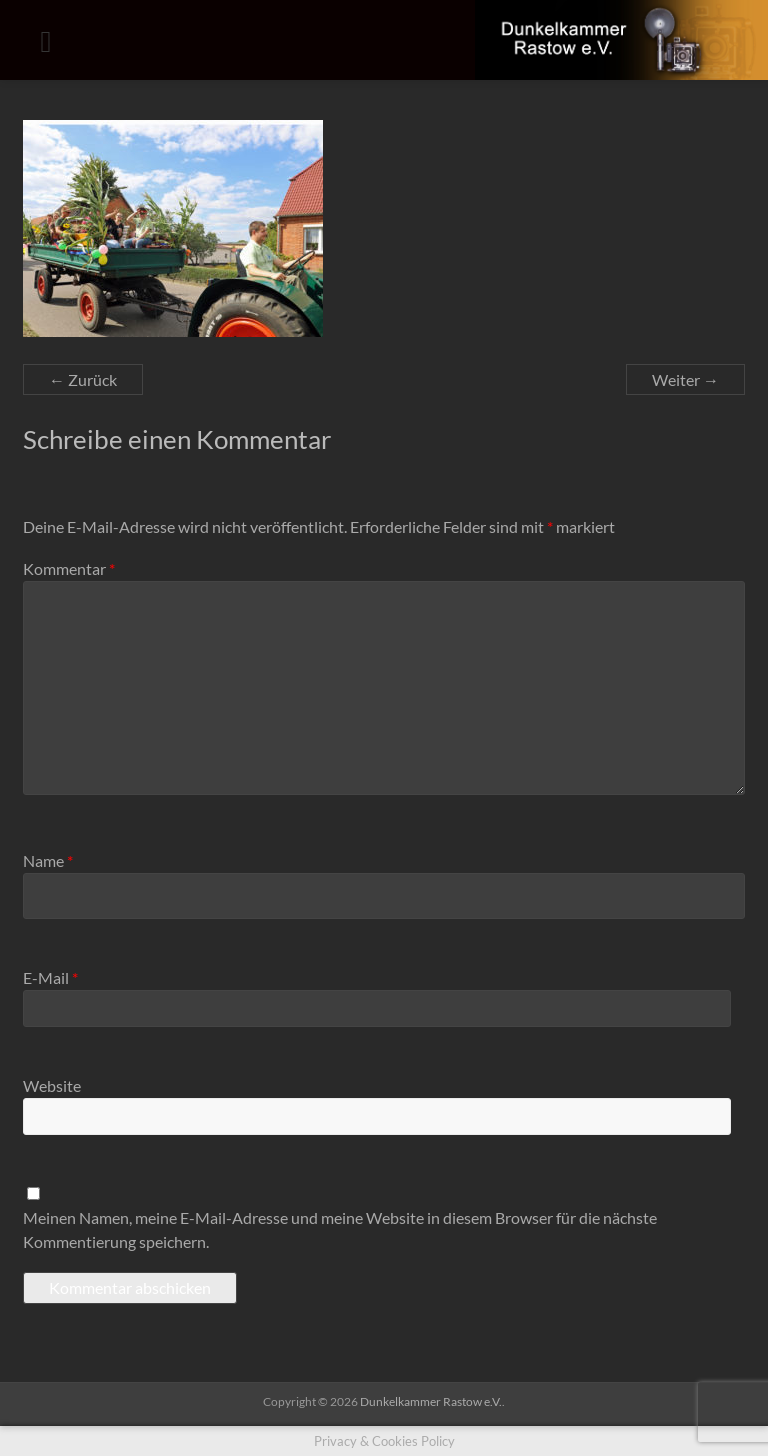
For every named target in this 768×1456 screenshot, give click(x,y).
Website (52, 1085)
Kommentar (69, 568)
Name (48, 860)
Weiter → (685, 379)
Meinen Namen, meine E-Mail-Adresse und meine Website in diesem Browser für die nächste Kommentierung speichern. (340, 1229)
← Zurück (83, 379)
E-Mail (50, 977)
